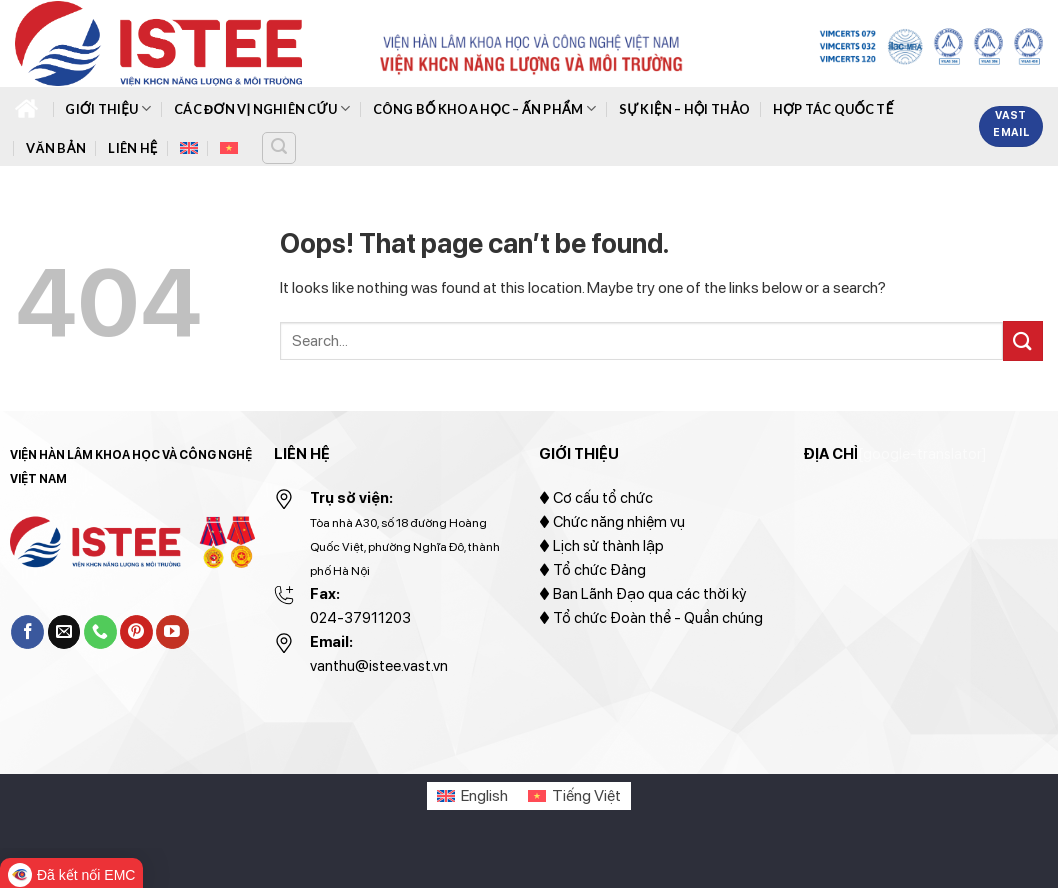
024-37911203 (360, 618)
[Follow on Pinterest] (136, 632)
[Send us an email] (64, 632)
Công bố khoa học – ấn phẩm (485, 108)
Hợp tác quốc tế (833, 109)
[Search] (279, 148)
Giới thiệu (108, 108)
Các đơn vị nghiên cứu (262, 108)
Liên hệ (132, 148)
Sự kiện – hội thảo (685, 109)
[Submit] (1023, 340)
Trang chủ (26, 108)
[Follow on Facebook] (27, 632)
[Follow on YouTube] (172, 632)
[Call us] (100, 632)
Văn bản (56, 148)
